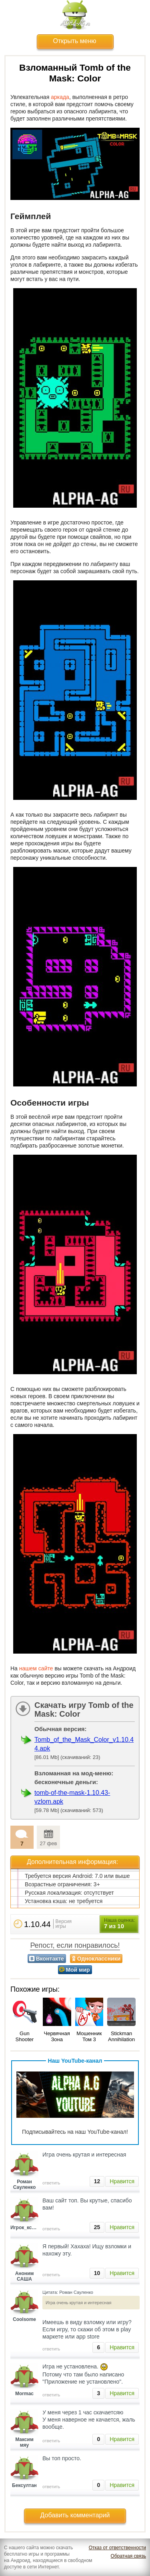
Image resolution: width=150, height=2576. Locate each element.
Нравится (122, 2181)
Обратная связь (128, 2556)
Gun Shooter (25, 2036)
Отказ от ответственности (117, 2547)
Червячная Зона (57, 2036)
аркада (60, 97)
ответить (51, 2182)
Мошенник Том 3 (89, 2036)
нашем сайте (36, 1668)
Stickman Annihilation (121, 2036)
